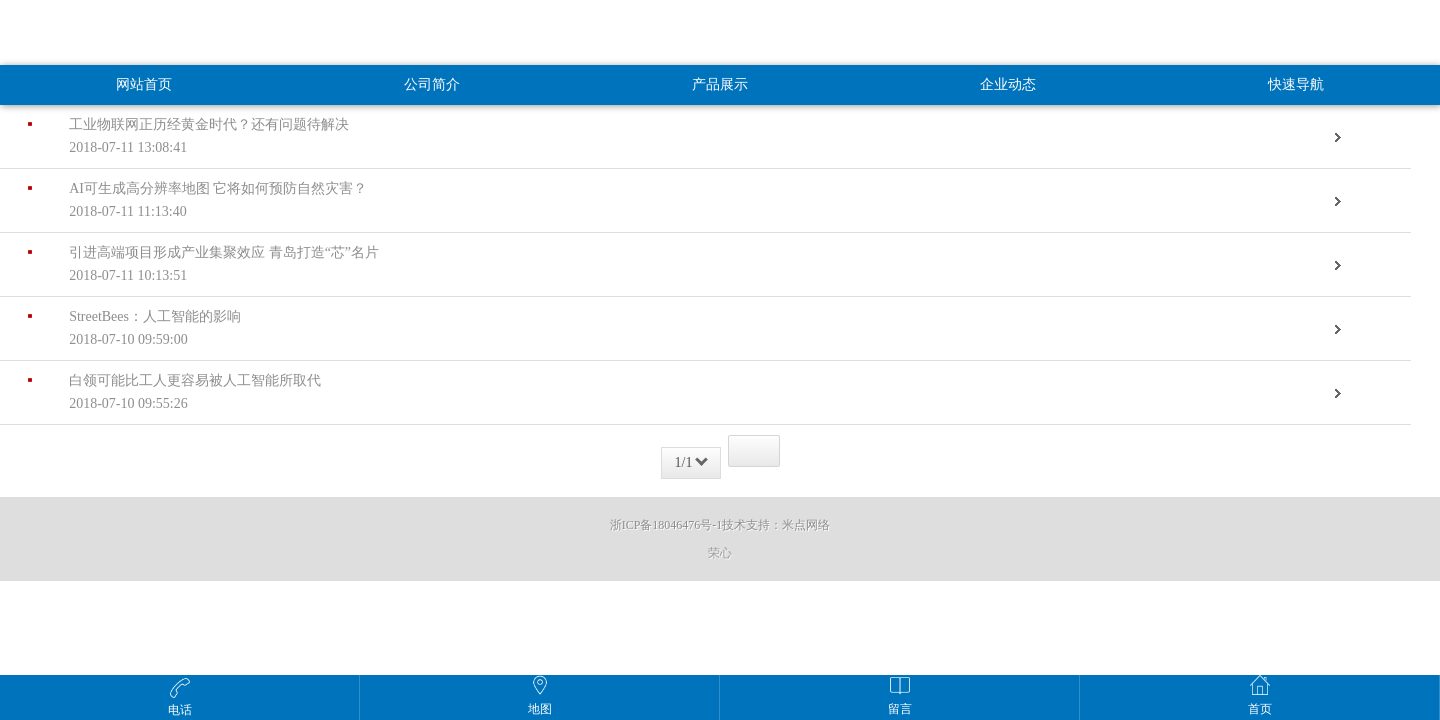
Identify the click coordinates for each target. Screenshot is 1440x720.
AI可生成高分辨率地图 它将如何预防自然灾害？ (691, 202)
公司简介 (432, 84)
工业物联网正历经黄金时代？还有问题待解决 (691, 138)
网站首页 (144, 84)
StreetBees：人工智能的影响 (691, 330)
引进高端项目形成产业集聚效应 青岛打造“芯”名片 (691, 266)
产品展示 (720, 84)
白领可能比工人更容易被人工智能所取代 (691, 394)
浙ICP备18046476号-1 (666, 525)
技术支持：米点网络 (776, 525)
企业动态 (1008, 84)
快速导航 (1296, 84)
